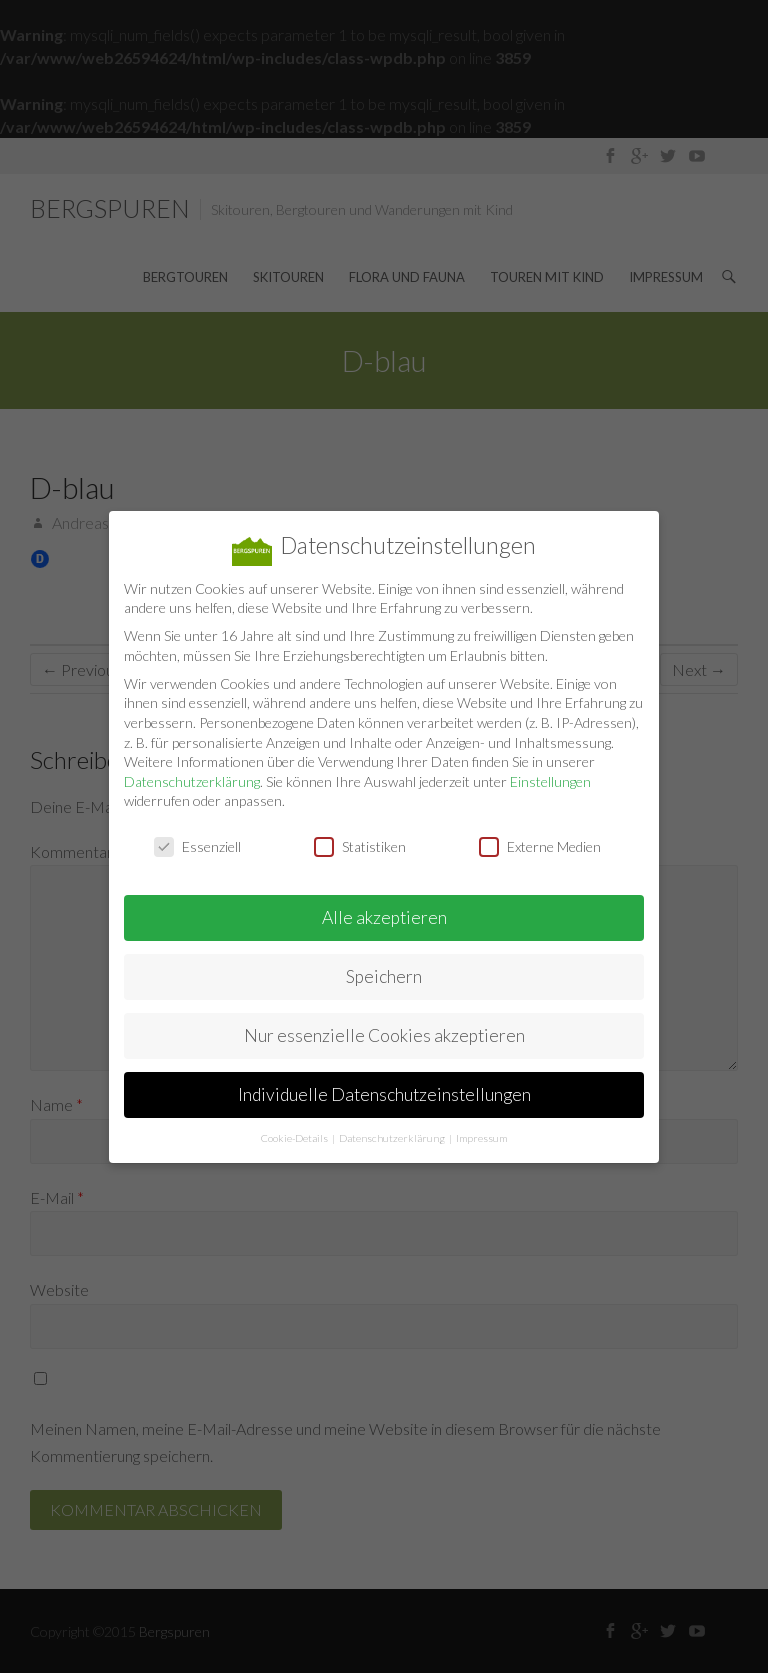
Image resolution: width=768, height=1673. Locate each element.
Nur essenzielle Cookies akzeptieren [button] (384, 1034)
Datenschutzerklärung (192, 780)
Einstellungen (550, 780)
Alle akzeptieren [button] (384, 916)
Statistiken (360, 845)
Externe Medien (540, 845)
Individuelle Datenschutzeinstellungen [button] (384, 1093)
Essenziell (197, 845)
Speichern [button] (384, 975)
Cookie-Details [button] (295, 1137)
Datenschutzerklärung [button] (393, 1137)
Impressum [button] (481, 1137)
